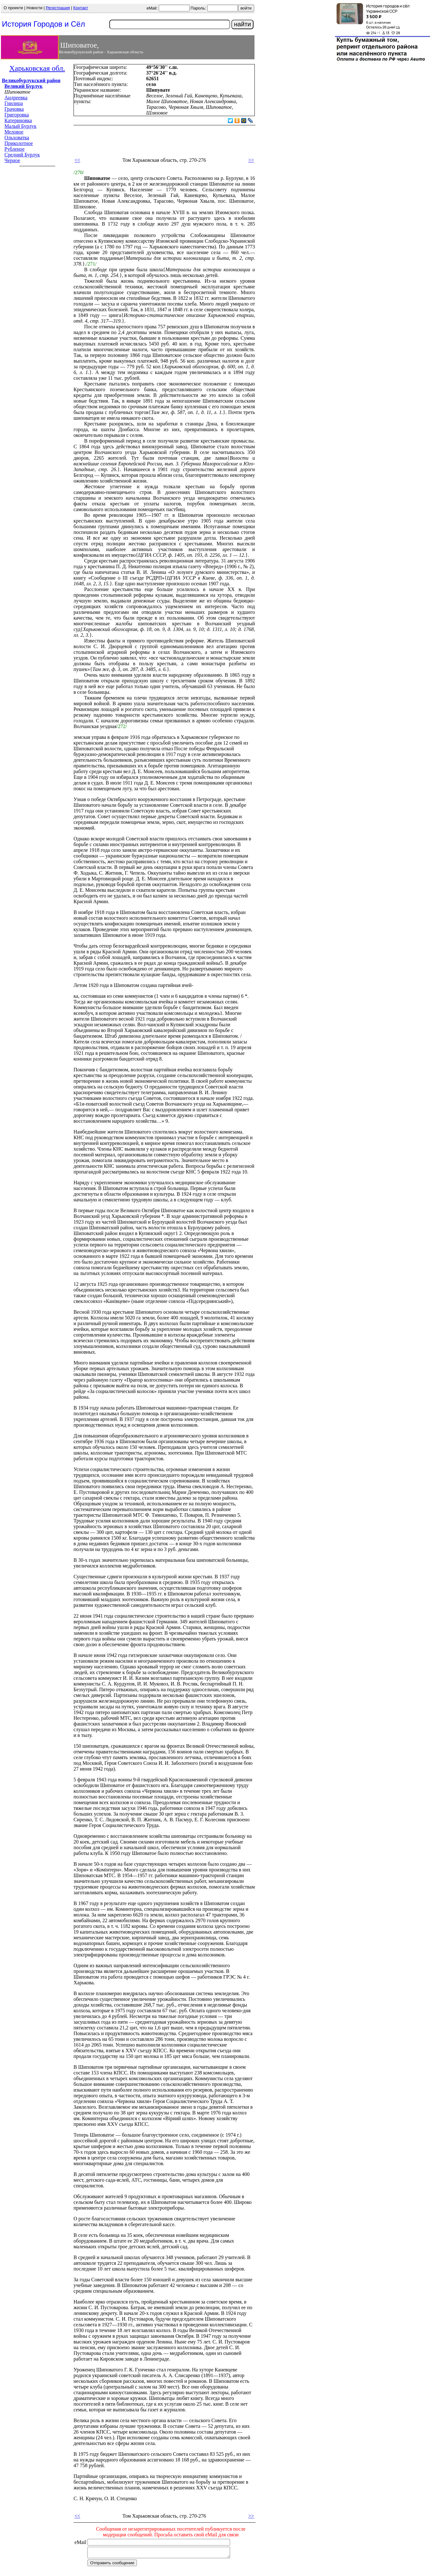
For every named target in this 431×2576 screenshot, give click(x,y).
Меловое (13, 132)
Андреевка (16, 97)
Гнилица (13, 103)
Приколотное (18, 143)
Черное (12, 160)
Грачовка (14, 109)
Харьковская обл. (37, 68)
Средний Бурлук (22, 154)
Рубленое (14, 149)
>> (251, 160)
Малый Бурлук (20, 126)
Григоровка (16, 114)
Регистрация (58, 7)
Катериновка (18, 120)
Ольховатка (16, 137)
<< (77, 160)
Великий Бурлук (23, 86)
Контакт (80, 7)
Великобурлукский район (31, 80)
